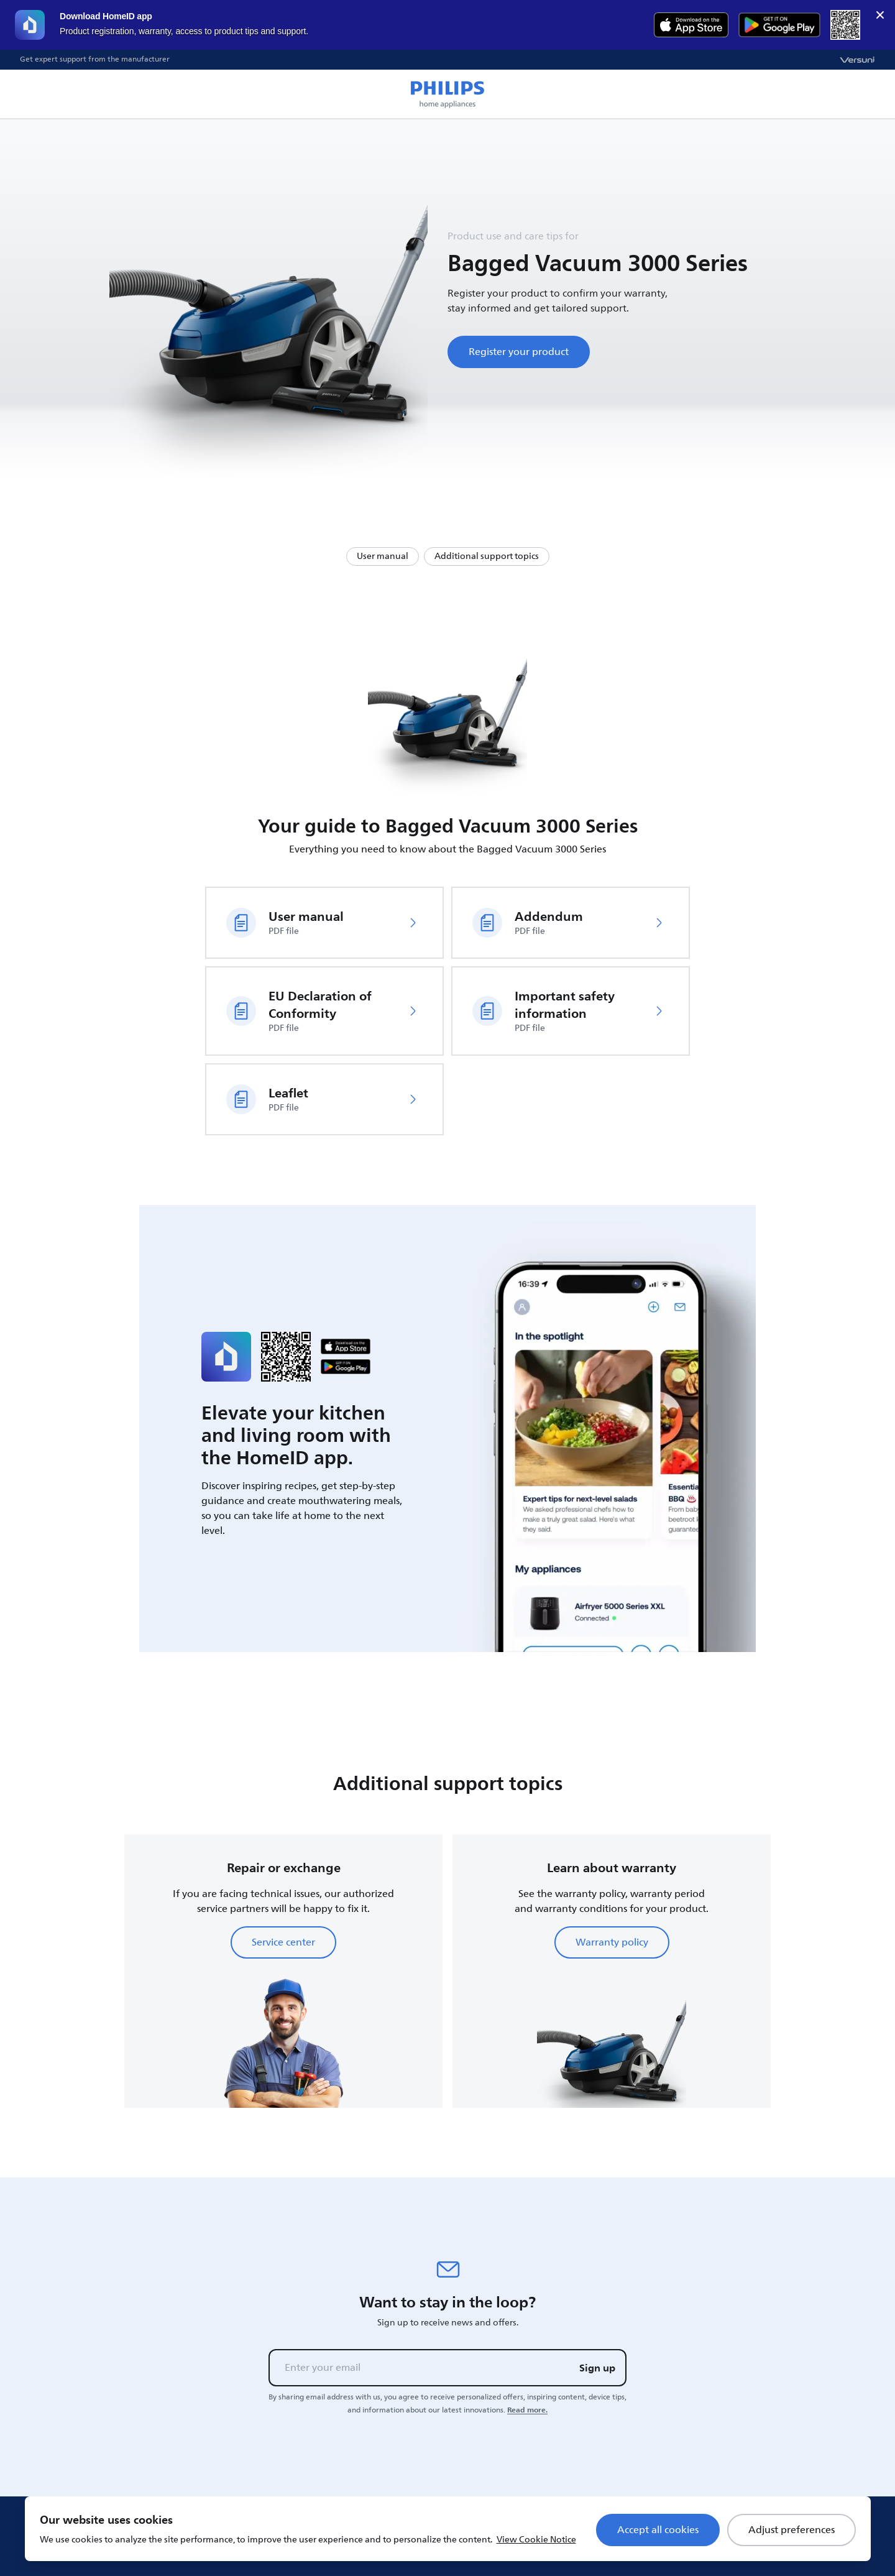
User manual (382, 556)
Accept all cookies (658, 2530)
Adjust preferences (791, 2530)
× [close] (880, 15)
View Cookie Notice (536, 2539)
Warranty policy (612, 1942)
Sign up (597, 2367)
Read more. (527, 2410)
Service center (283, 1942)
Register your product (519, 352)
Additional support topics (486, 556)
